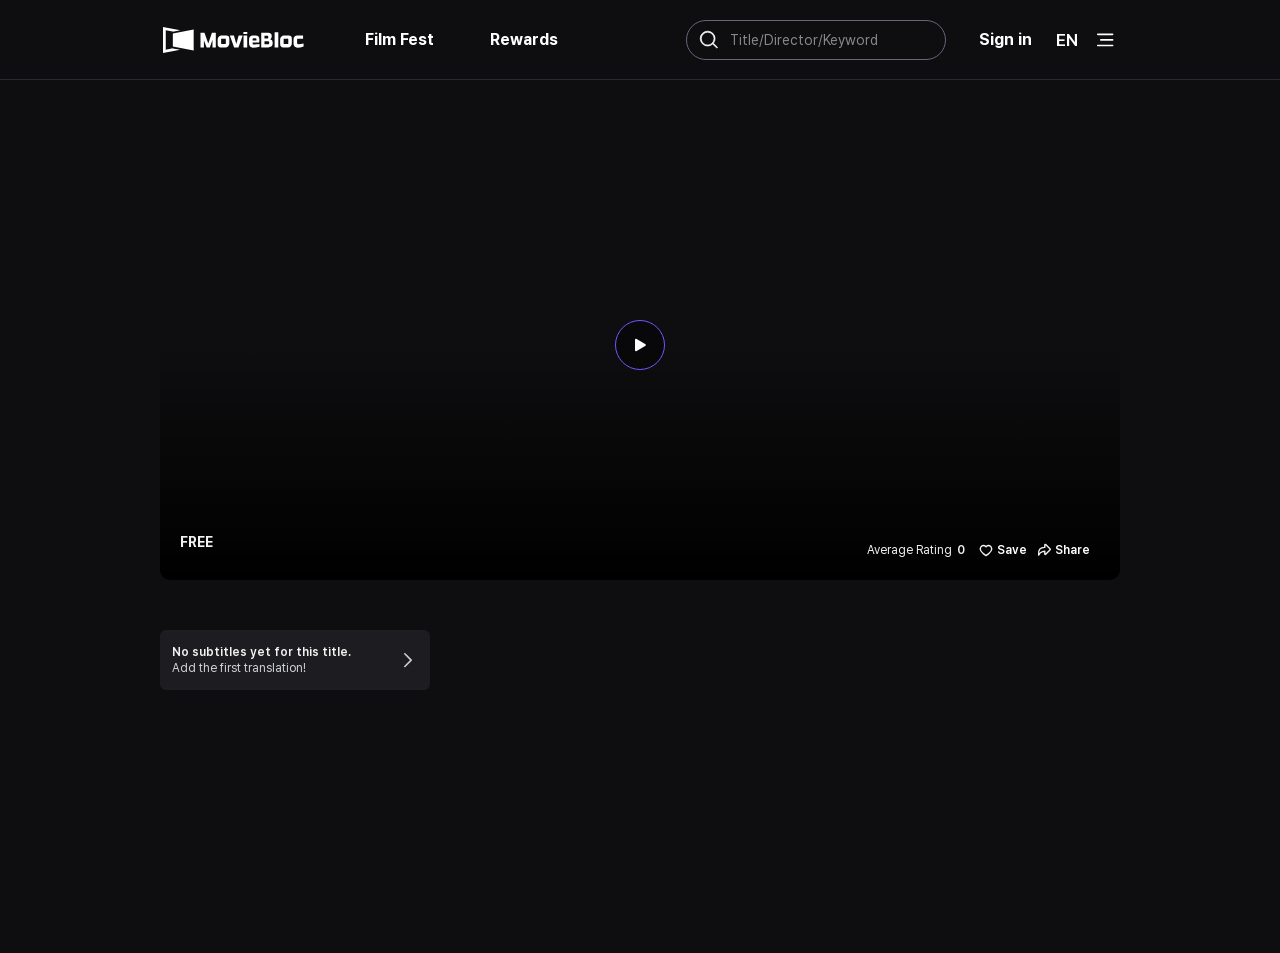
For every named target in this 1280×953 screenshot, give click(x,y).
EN (1067, 40)
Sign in (1005, 39)
